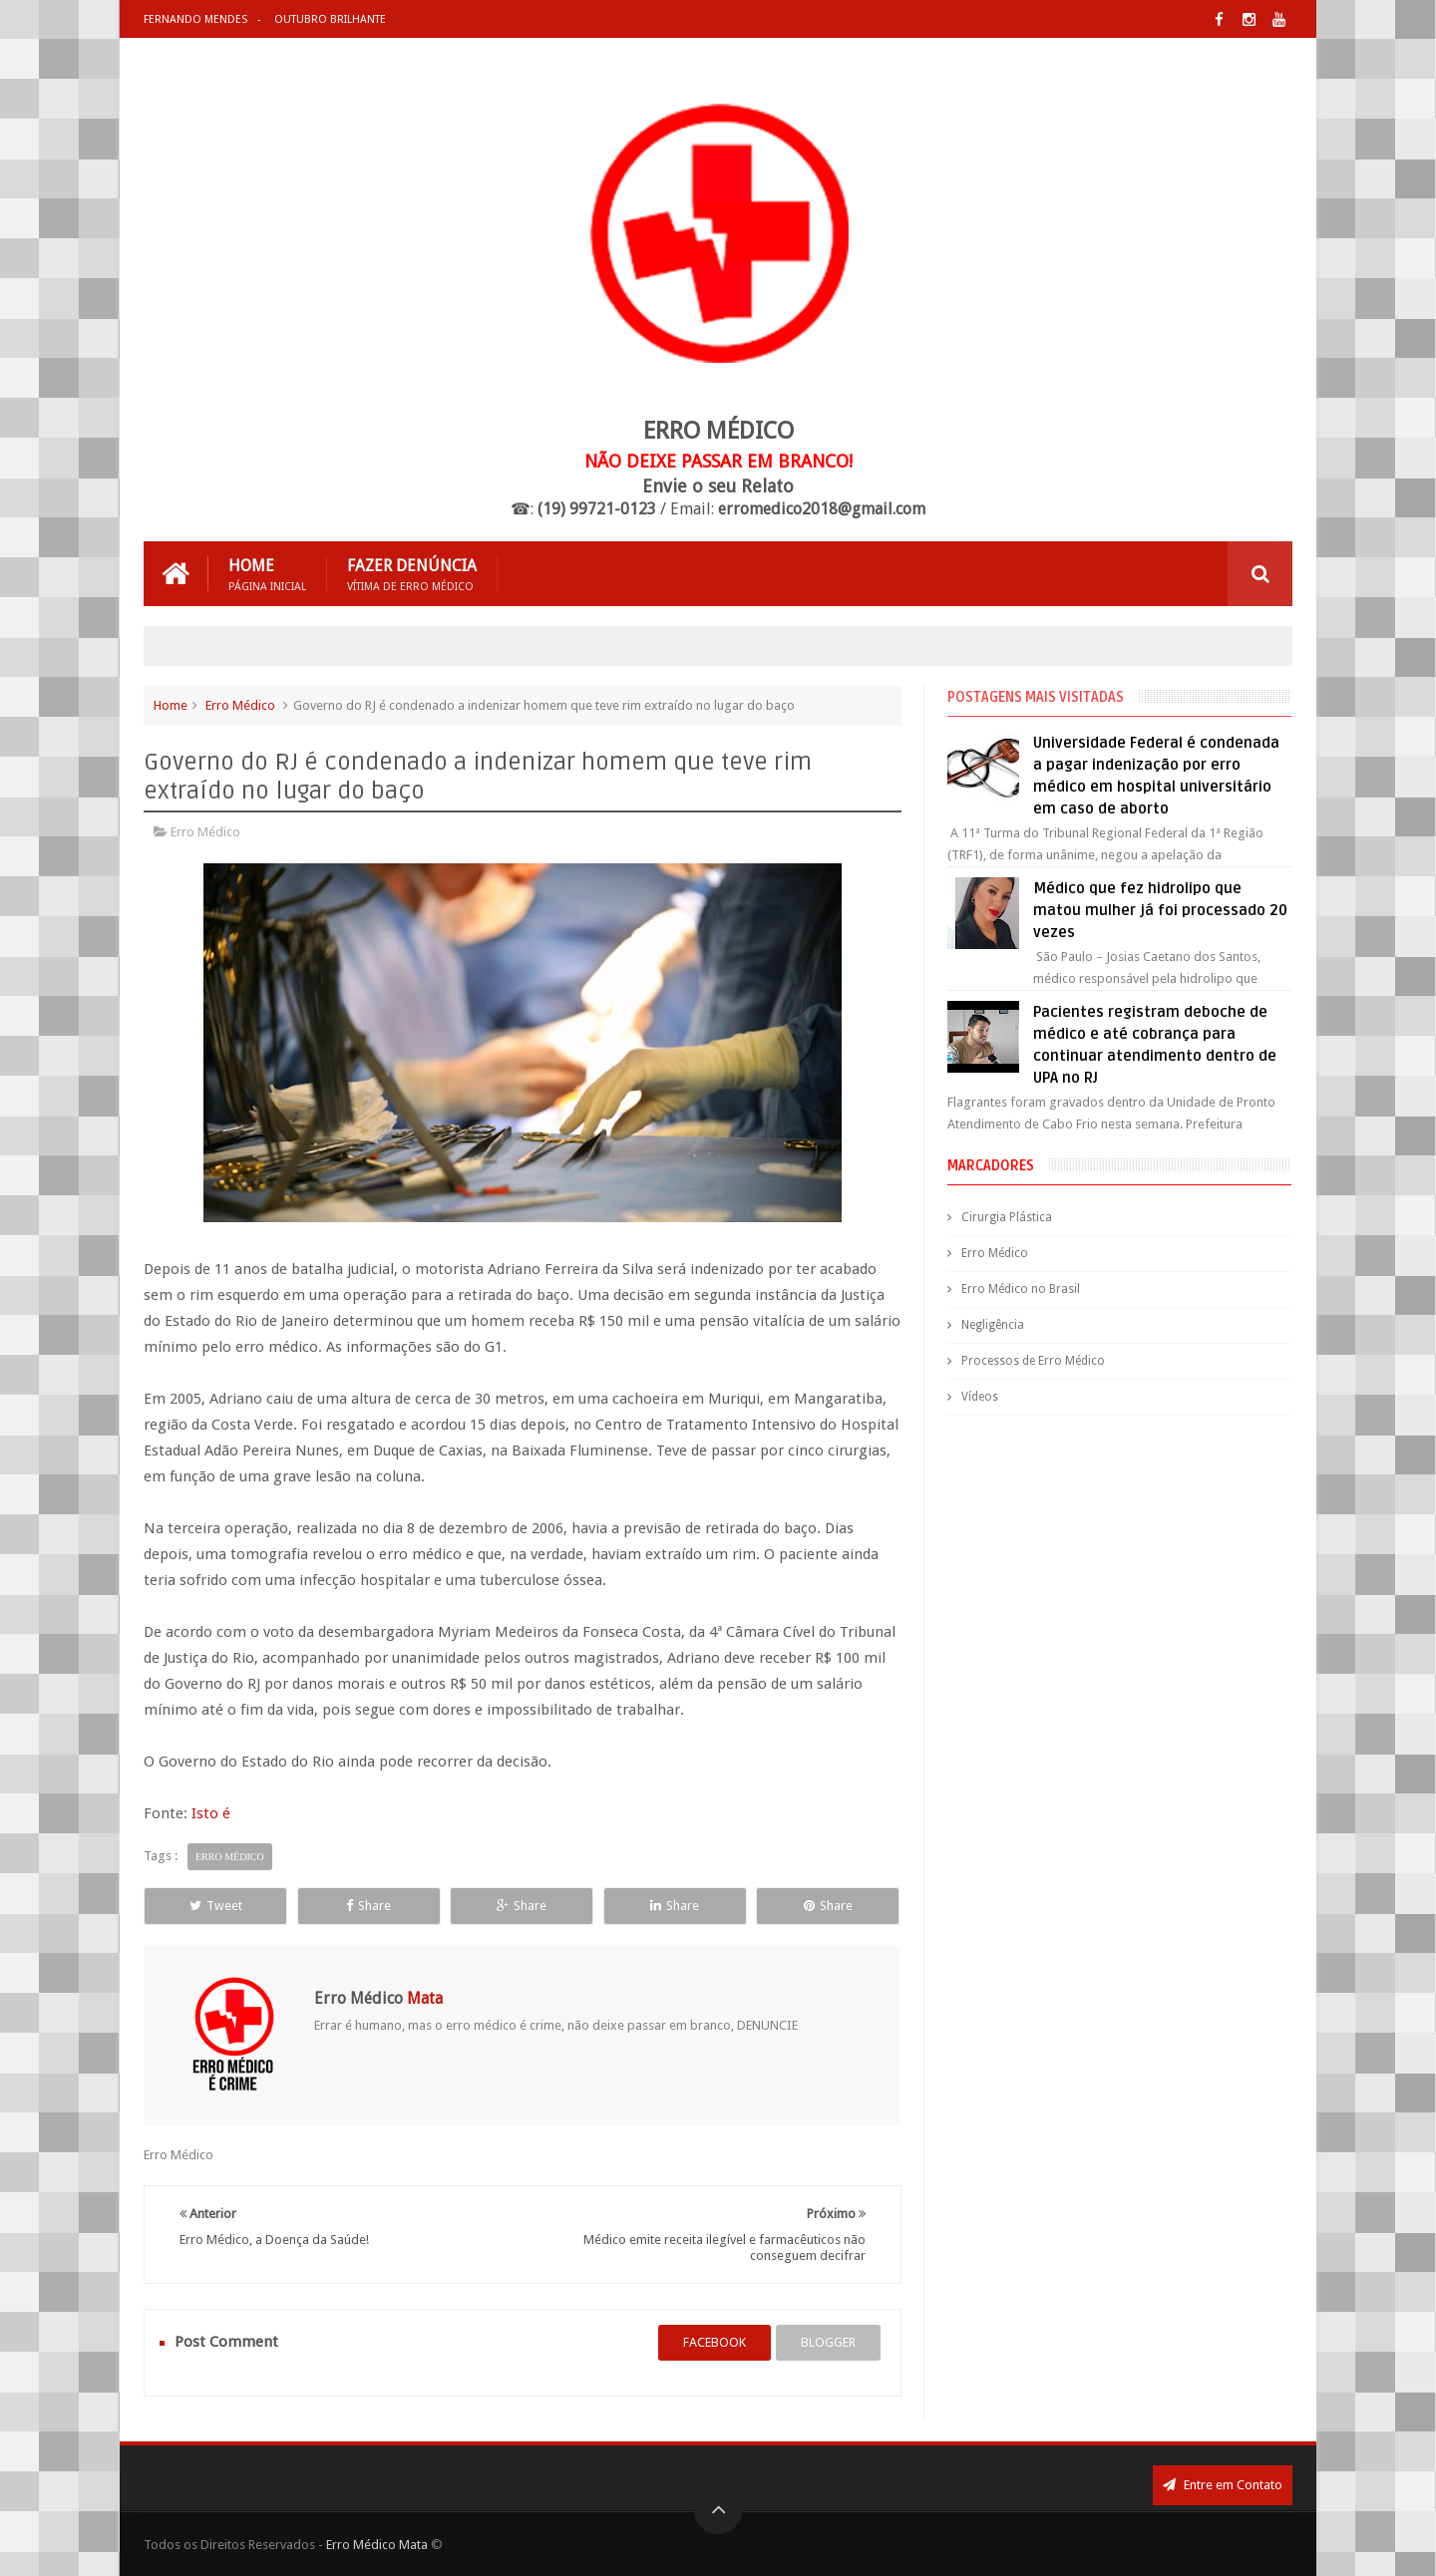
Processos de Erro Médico (1033, 1361)
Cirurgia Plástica (1006, 1217)
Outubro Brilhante (330, 19)
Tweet (215, 1905)
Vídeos (979, 1397)
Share (368, 1905)
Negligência (992, 1325)
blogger (828, 2342)
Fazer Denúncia (412, 573)
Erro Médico (240, 705)
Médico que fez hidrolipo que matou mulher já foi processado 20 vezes (1160, 910)
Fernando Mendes (195, 19)
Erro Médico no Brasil (1020, 1289)
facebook (714, 2342)
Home (267, 573)
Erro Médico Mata (377, 2544)
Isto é (210, 1813)
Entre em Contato (1222, 2484)
